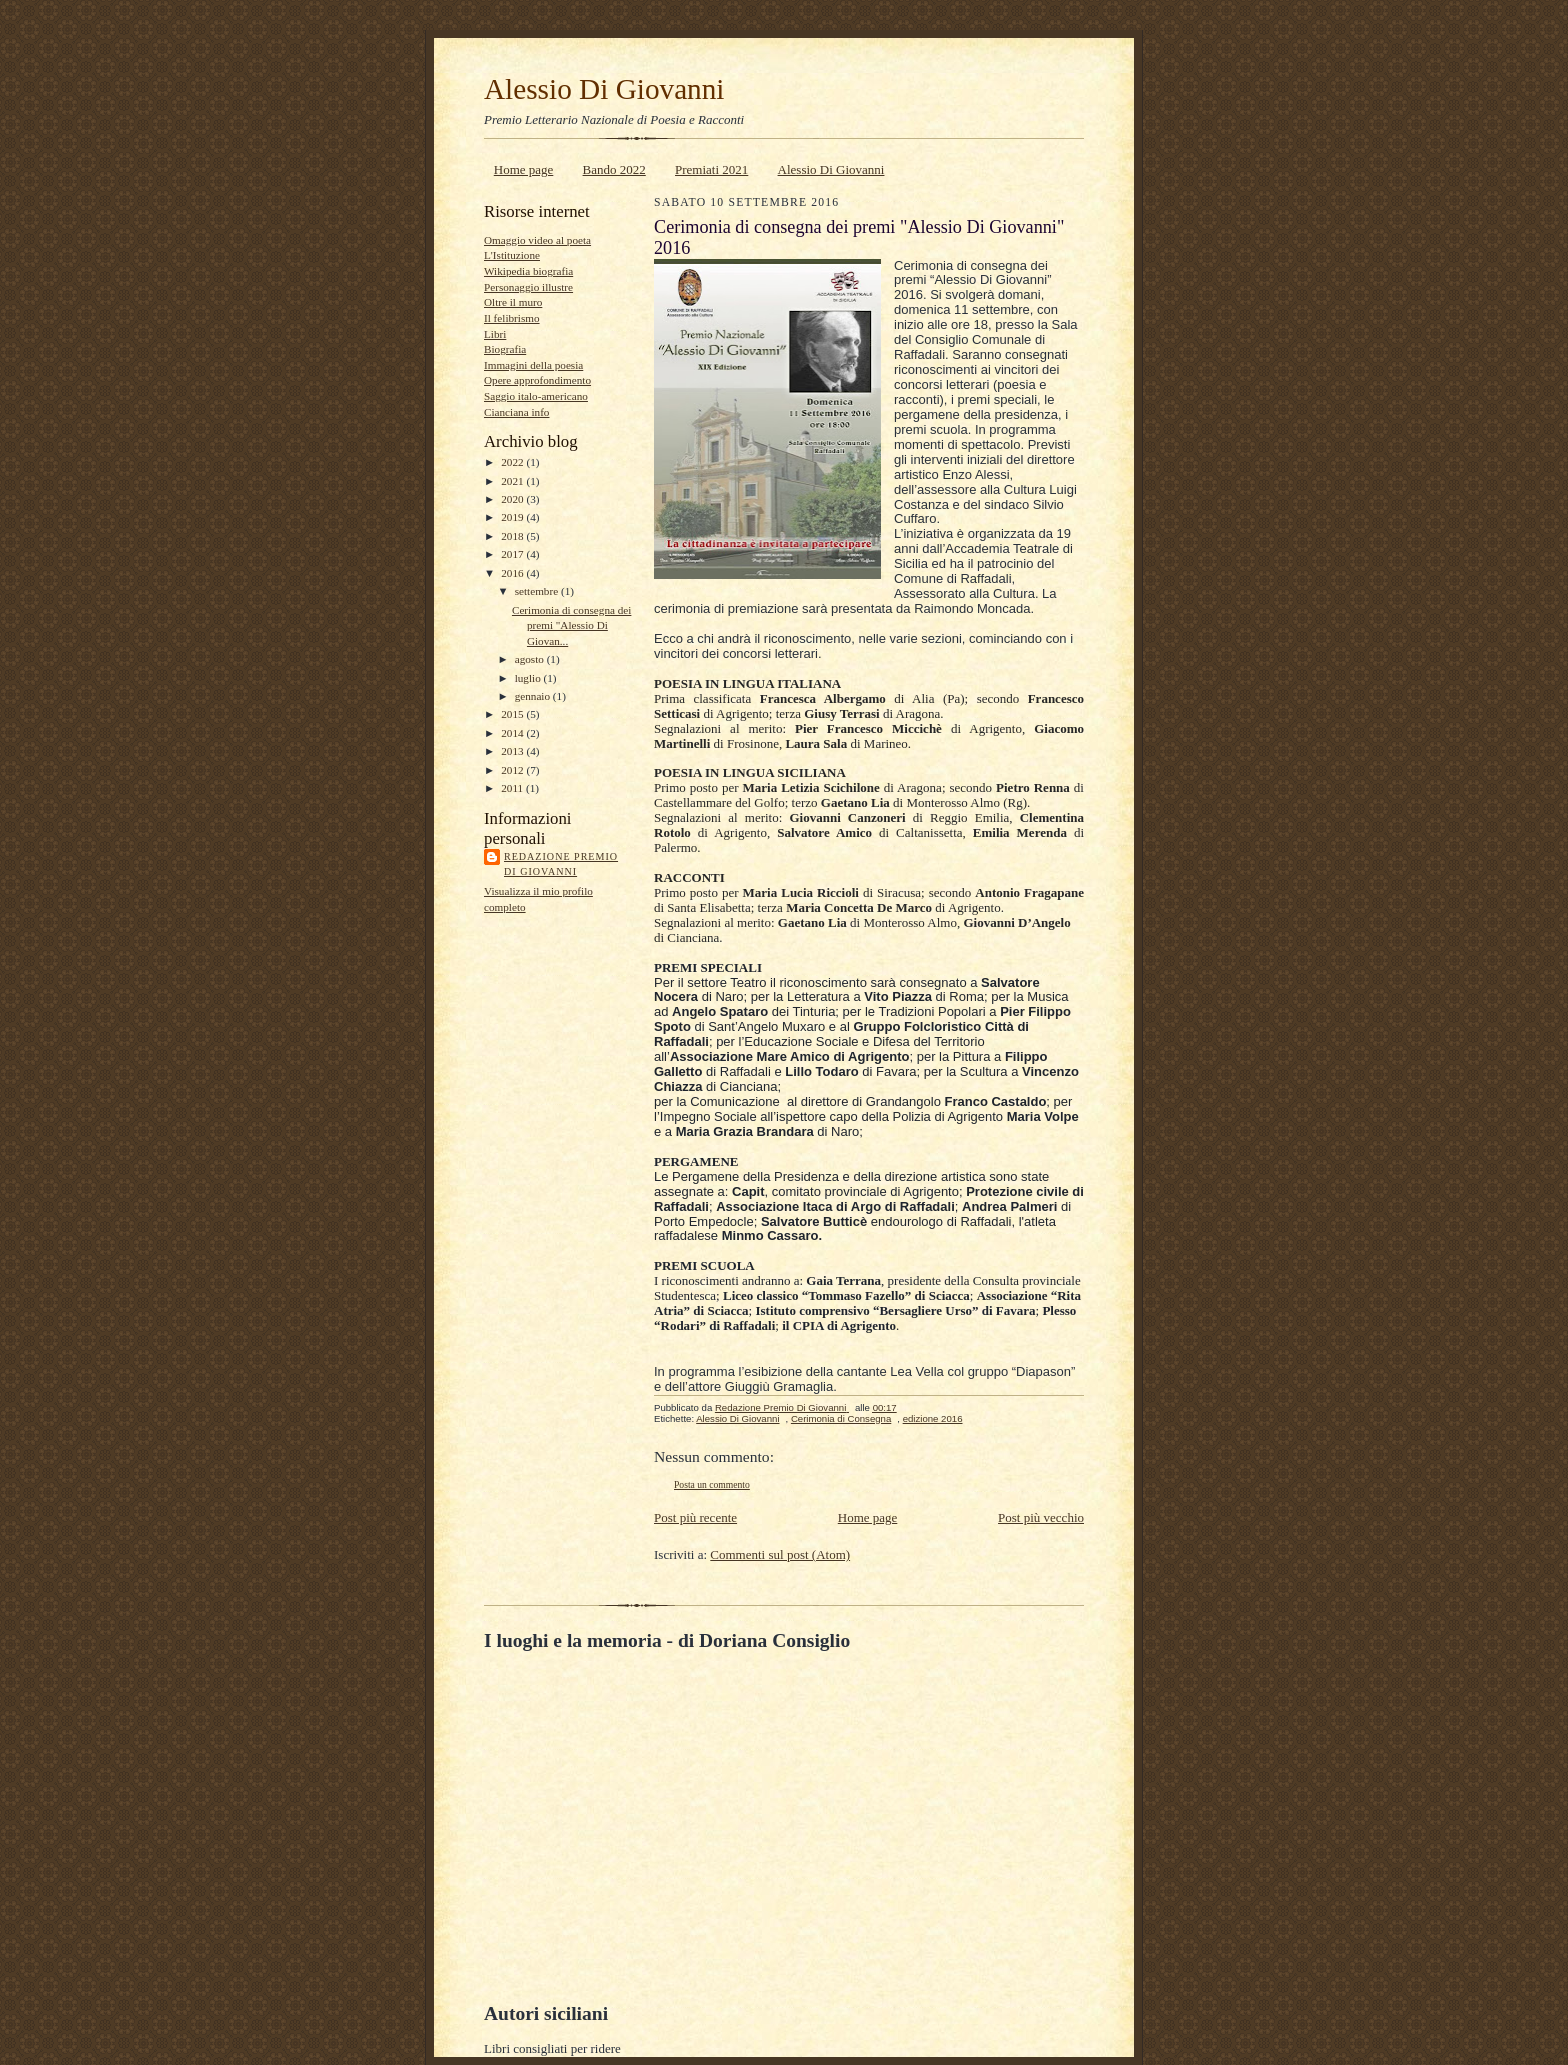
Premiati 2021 (711, 169)
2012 (513, 770)
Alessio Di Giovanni (604, 89)
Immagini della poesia (533, 365)
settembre (538, 591)
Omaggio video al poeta (537, 240)
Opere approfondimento (537, 380)
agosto (531, 659)
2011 (513, 788)
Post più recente (695, 1517)
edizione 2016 (933, 1418)
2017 (513, 554)
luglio (529, 678)
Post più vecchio (1041, 1517)
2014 (513, 733)
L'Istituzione (512, 255)
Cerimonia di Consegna (841, 1418)
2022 (513, 462)
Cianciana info (516, 412)
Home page (524, 169)
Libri (495, 334)
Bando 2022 (614, 169)
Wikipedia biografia (528, 271)
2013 (513, 751)
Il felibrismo (512, 318)
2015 (513, 714)
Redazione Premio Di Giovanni (561, 864)
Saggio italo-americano (536, 396)
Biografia (505, 349)
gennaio (534, 696)
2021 (513, 481)
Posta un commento (712, 1484)
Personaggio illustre (528, 287)
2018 (513, 536)
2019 (513, 517)
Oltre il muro (513, 302)
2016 (513, 573)
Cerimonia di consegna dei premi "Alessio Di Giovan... (571, 625)
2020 (513, 499)
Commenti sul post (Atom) (780, 1554)
